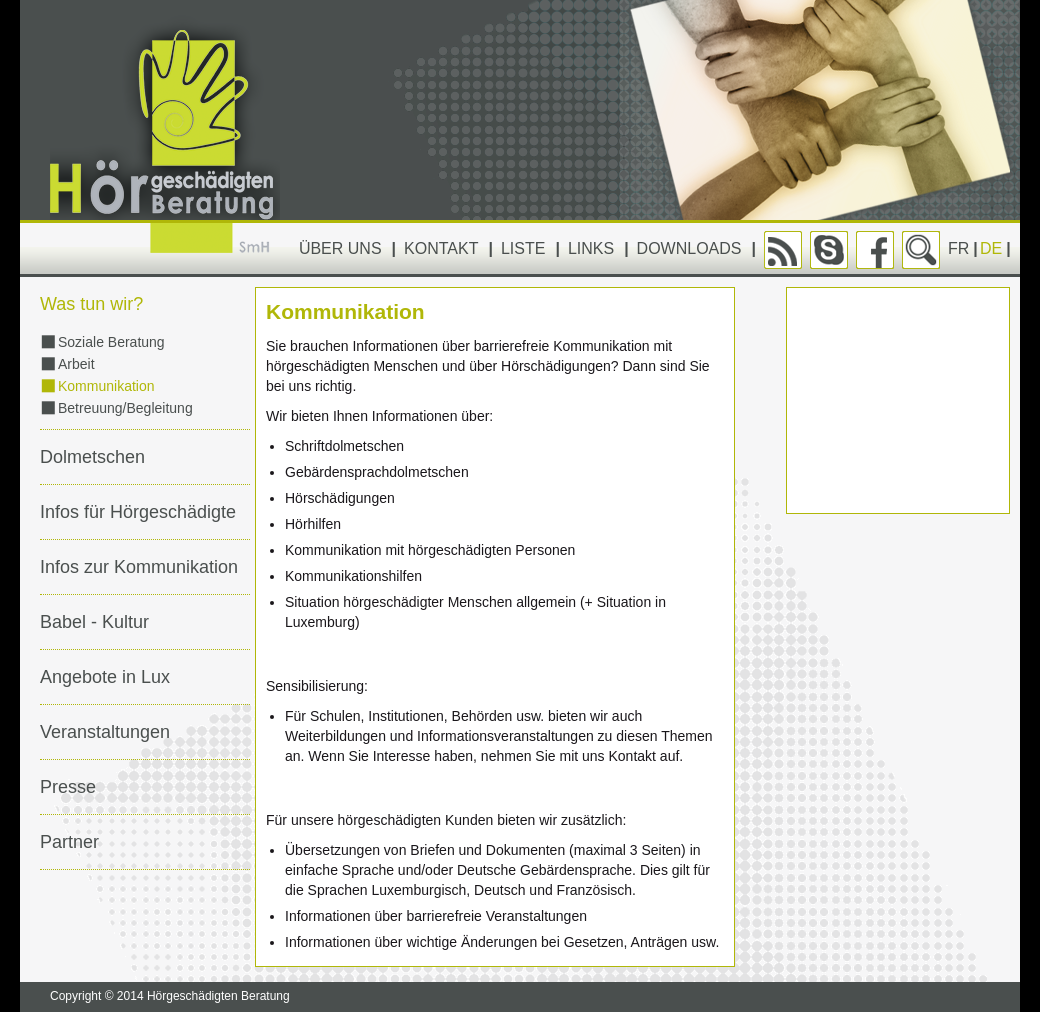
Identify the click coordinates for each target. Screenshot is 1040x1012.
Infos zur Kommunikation (139, 567)
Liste (523, 248)
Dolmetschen (92, 457)
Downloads (689, 248)
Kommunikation (106, 386)
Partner (69, 842)
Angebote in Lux (105, 677)
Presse (68, 787)
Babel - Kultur (94, 622)
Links (591, 248)
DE (991, 248)
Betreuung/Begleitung (125, 408)
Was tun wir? (91, 304)
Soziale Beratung (111, 342)
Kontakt (441, 248)
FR (958, 248)
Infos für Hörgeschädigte (138, 512)
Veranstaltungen (105, 732)
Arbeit (76, 364)
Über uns (340, 248)
